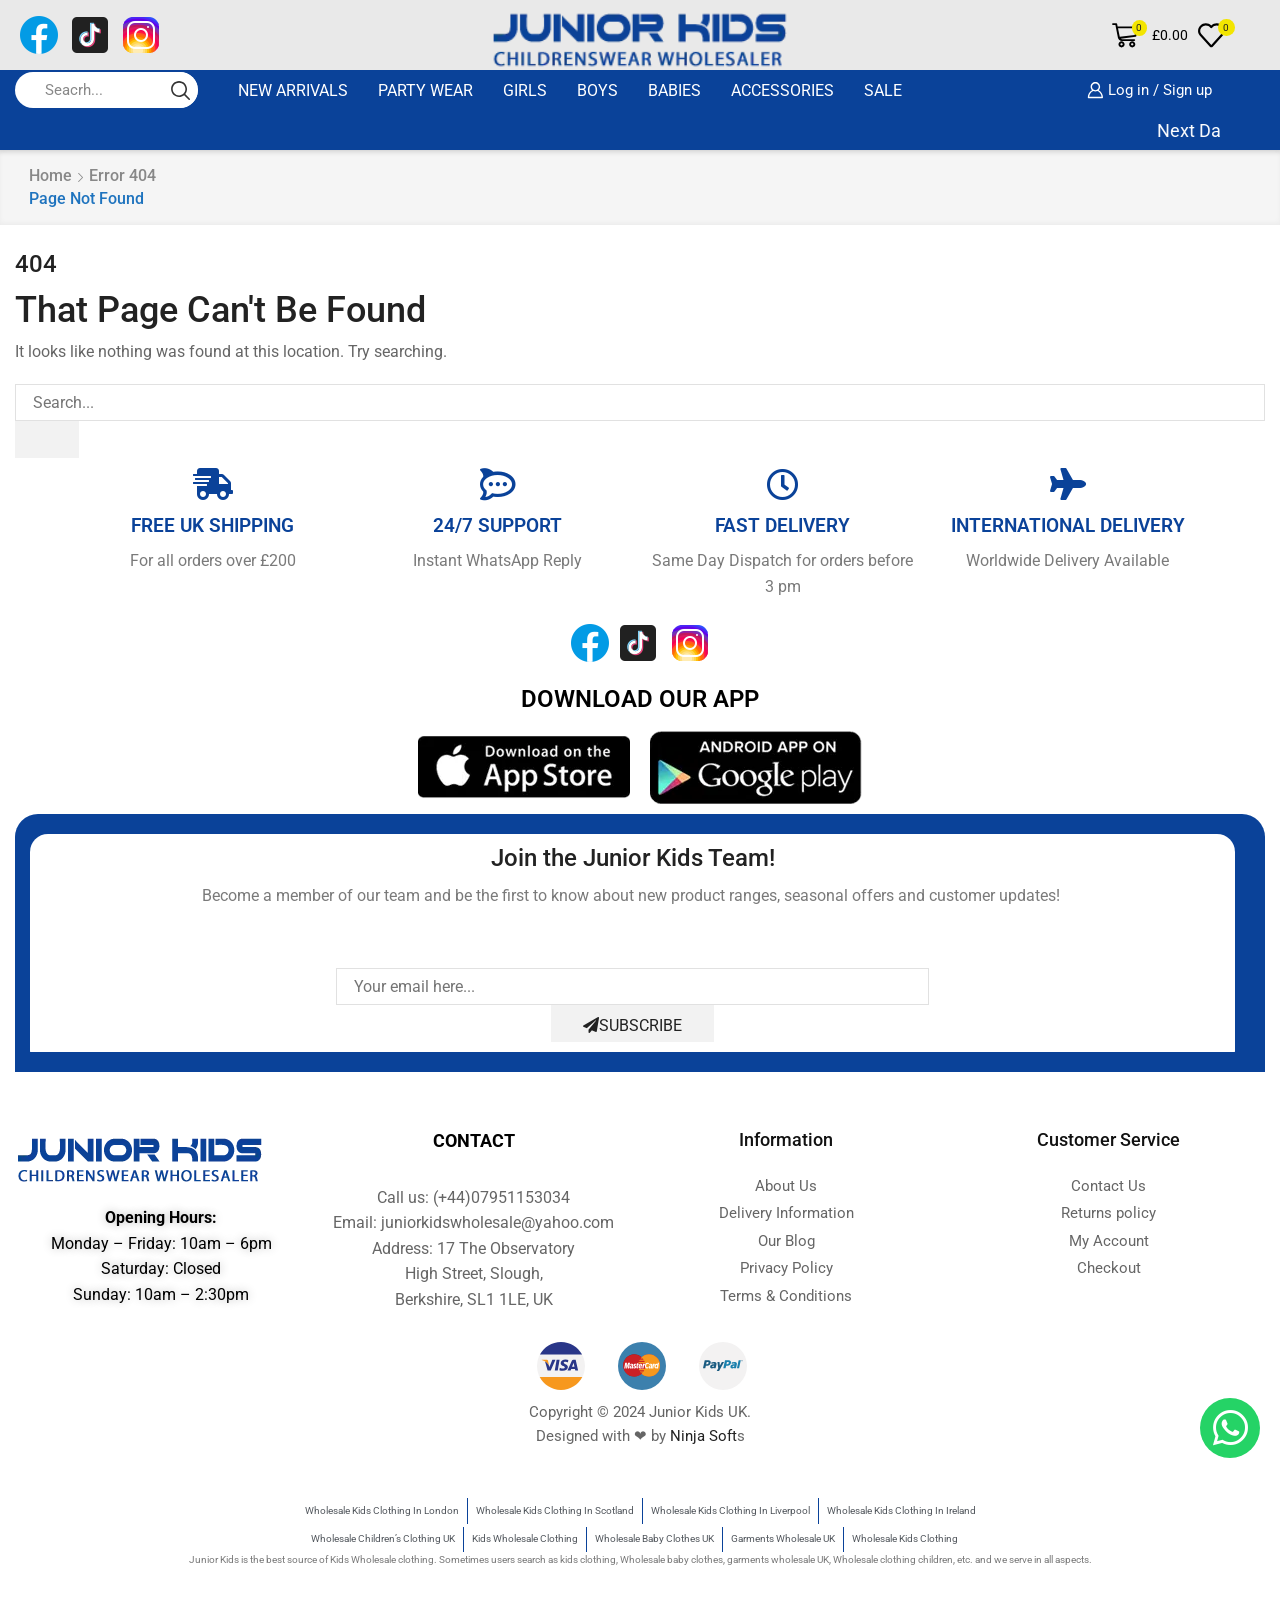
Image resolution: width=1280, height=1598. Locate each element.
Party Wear (425, 90)
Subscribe (632, 1025)
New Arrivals (293, 90)
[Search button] (180, 90)
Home (50, 175)
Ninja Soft (703, 1436)
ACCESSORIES (782, 90)
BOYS (597, 90)
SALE (883, 90)
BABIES (674, 90)
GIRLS (525, 90)
